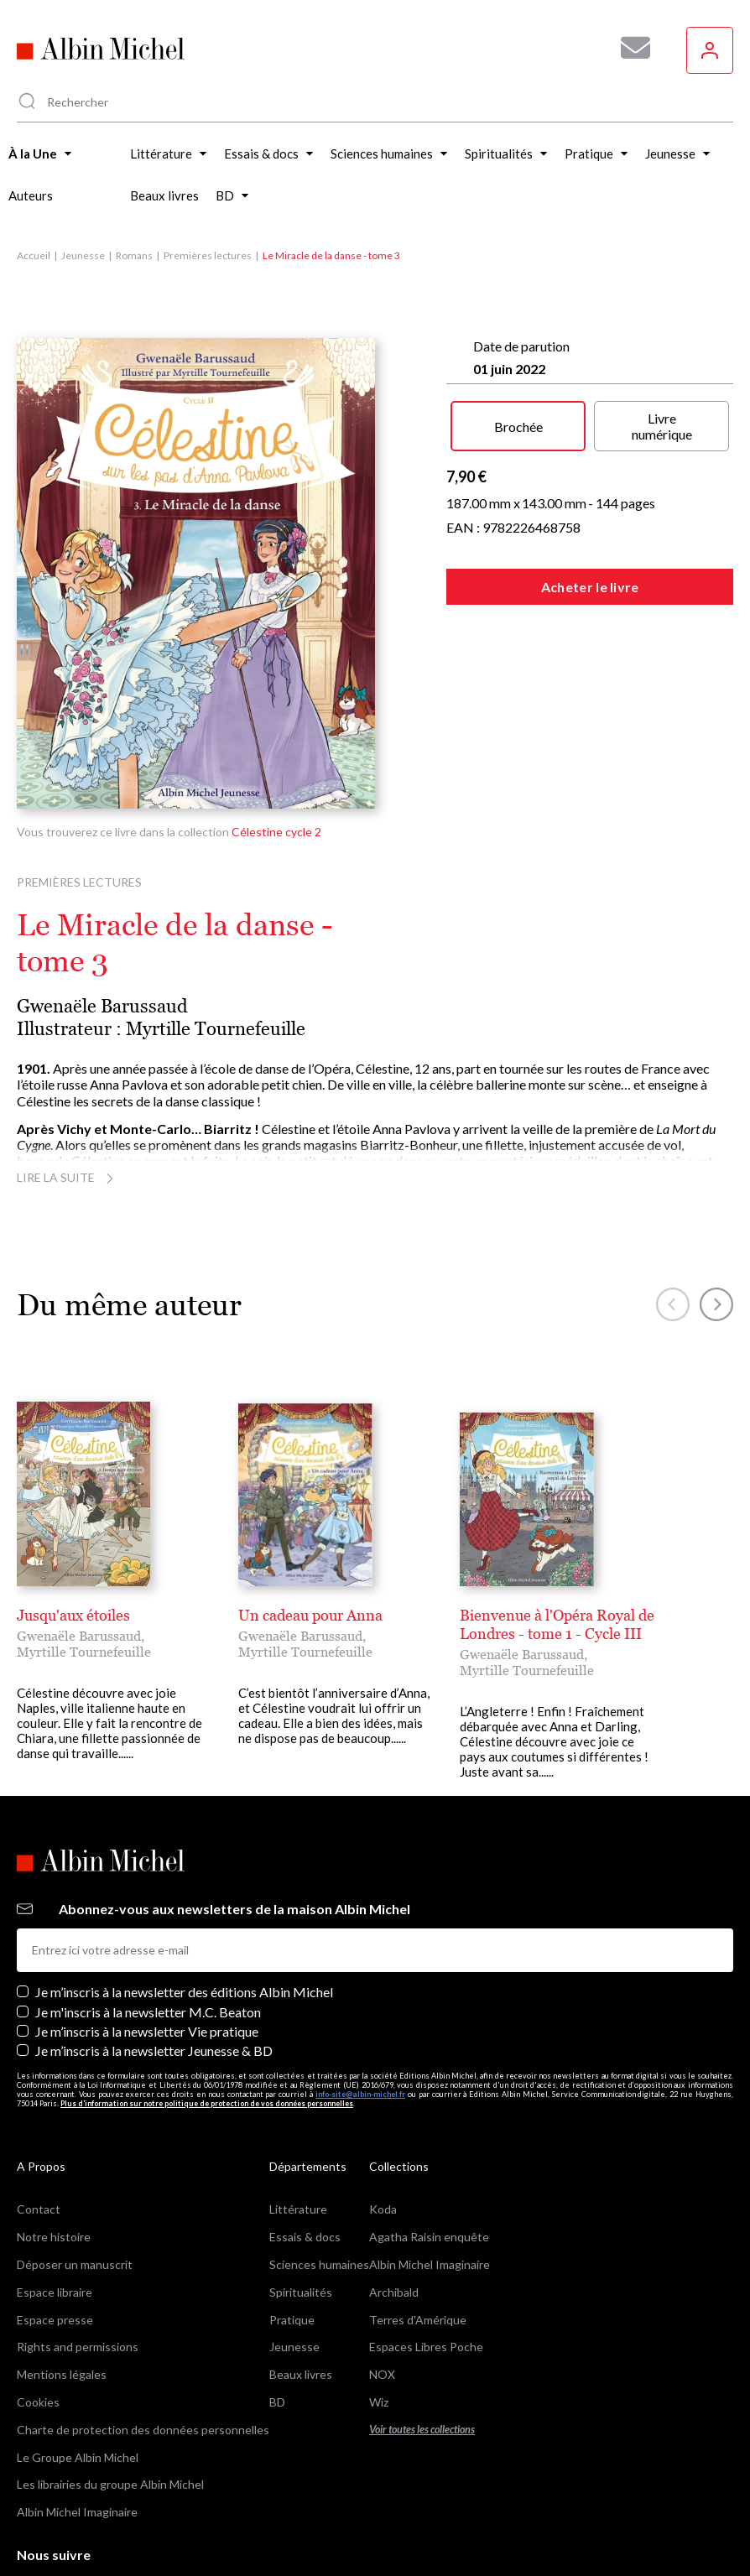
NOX (382, 2294)
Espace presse (55, 2240)
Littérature (298, 2130)
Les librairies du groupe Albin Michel (110, 2405)
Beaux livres (300, 2294)
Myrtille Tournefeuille (215, 1028)
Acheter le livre (590, 587)
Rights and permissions (77, 2268)
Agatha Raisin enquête (429, 2157)
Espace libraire (54, 2212)
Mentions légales (62, 2294)
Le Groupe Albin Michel (77, 2377)
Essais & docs (305, 2157)
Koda (383, 2130)
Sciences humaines (319, 2185)
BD (277, 2322)
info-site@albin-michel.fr (360, 2014)
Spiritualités (300, 2212)
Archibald (394, 2212)
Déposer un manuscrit (75, 2185)
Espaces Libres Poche (426, 2268)
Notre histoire (54, 2157)
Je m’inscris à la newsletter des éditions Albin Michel (184, 1913)
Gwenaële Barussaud (102, 1006)
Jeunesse (83, 255)
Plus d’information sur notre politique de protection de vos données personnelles (206, 2023)
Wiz (378, 2322)
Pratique (292, 2240)
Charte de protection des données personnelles (143, 2350)
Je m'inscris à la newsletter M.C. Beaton (148, 1932)
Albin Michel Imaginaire (77, 2432)
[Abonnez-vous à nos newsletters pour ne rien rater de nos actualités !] (629, 47)
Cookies (38, 2322)
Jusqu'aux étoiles (73, 1615)
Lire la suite (67, 1177)
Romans (134, 255)
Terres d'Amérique (417, 2240)
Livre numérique (662, 426)
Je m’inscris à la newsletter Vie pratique (146, 1951)
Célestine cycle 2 (276, 832)
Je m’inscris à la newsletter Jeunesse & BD (154, 1971)
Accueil (33, 255)
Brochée (518, 427)
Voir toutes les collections (422, 2350)
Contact (38, 2130)
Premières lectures (208, 255)
